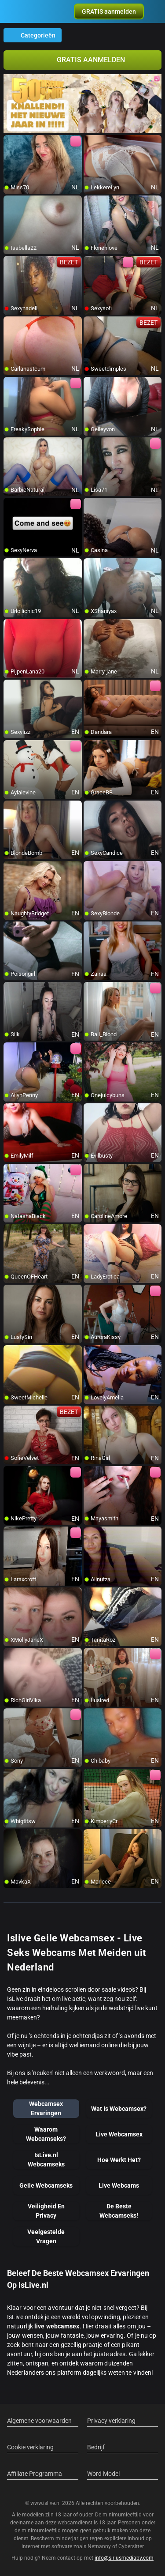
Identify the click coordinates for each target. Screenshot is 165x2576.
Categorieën (32, 35)
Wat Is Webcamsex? (119, 2108)
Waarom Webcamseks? (46, 2134)
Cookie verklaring (30, 2447)
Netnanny (100, 2546)
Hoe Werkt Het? (119, 2159)
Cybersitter (131, 2546)
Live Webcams (119, 2185)
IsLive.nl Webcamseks (46, 2159)
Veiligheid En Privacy (46, 2211)
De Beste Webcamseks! (118, 2211)
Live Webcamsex (119, 2134)
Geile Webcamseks (46, 2185)
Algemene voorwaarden (39, 2420)
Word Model (103, 2473)
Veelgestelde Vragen (46, 2236)
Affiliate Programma (34, 2473)
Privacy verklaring (111, 2420)
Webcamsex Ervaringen (46, 2108)
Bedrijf (96, 2447)
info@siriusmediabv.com (124, 2558)
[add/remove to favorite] (10, 142)
